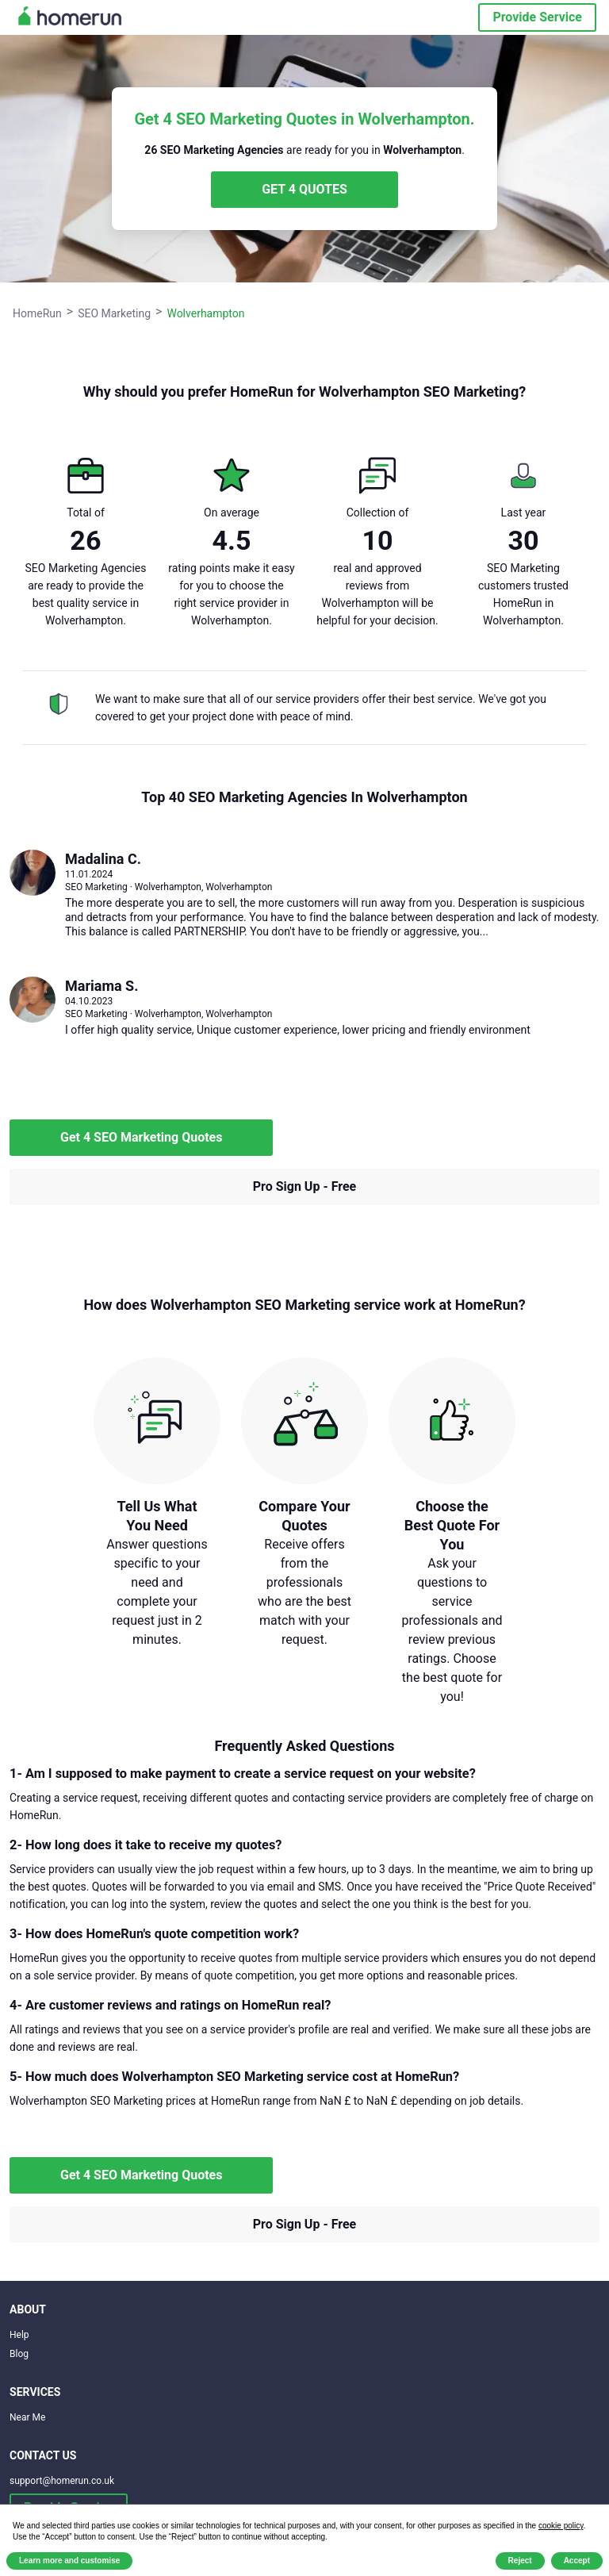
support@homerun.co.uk (62, 2480)
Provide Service (537, 17)
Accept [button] (577, 2560)
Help (19, 2334)
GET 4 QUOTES (304, 189)
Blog (19, 2353)
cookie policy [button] (561, 2525)
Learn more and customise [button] (69, 2560)
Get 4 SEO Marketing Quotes (141, 1137)
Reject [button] (520, 2560)
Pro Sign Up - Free (305, 1186)
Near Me (27, 2417)
